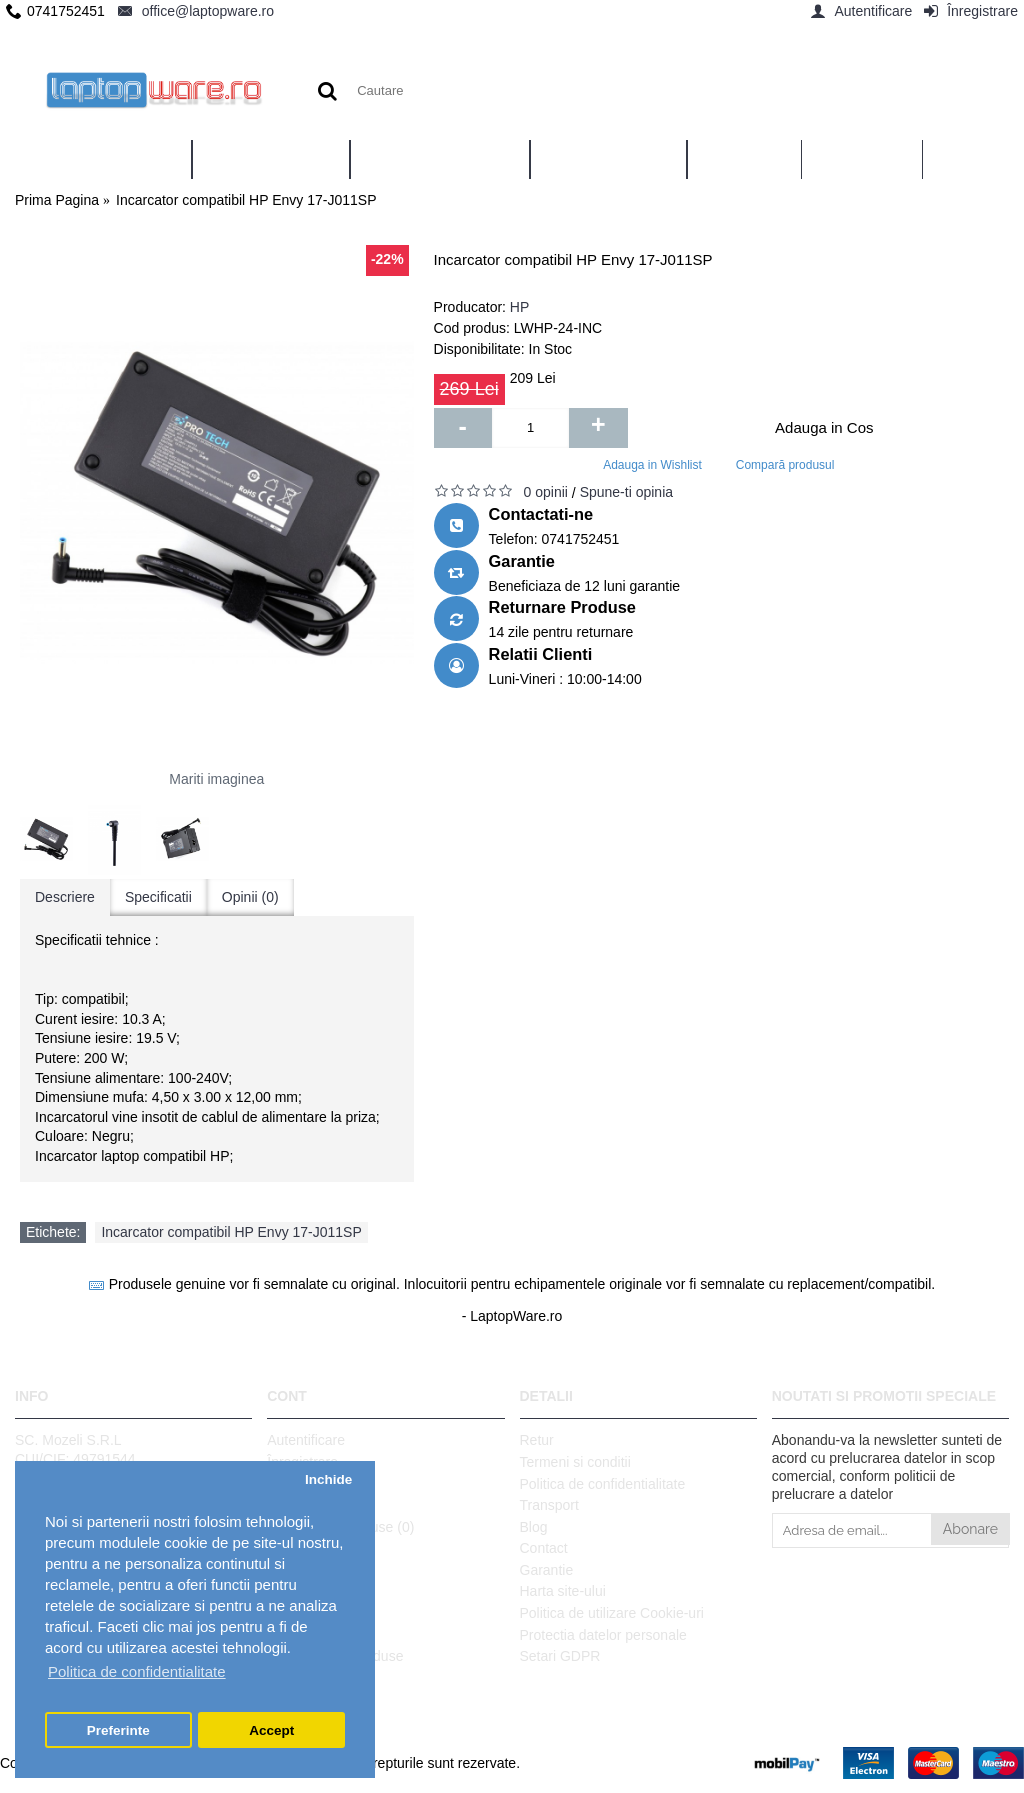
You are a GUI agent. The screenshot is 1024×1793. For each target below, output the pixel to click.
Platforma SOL (313, 1613)
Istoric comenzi (313, 1484)
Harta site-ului (563, 1591)
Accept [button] (271, 1730)
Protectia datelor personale (603, 1635)
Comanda (297, 1505)
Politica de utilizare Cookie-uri (612, 1613)
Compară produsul (785, 465)
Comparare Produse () (340, 1527)
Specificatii (158, 897)
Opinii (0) (250, 897)
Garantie (547, 1570)
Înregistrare (302, 1462)
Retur (537, 1440)
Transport (549, 1505)
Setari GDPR (560, 1656)
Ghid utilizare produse (335, 1656)
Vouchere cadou (317, 1591)
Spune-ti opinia (626, 492)
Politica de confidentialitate (603, 1484)
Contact (544, 1548)
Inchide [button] (328, 1479)
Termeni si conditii (575, 1462)
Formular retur (311, 1570)
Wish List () (306, 1548)
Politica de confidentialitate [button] (137, 1671)
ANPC (286, 1635)
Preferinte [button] (118, 1730)
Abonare (970, 1529)
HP (519, 307)
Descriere (65, 897)
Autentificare (306, 1440)
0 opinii (546, 492)
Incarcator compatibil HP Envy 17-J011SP (231, 1232)
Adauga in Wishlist (652, 465)
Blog (534, 1527)
